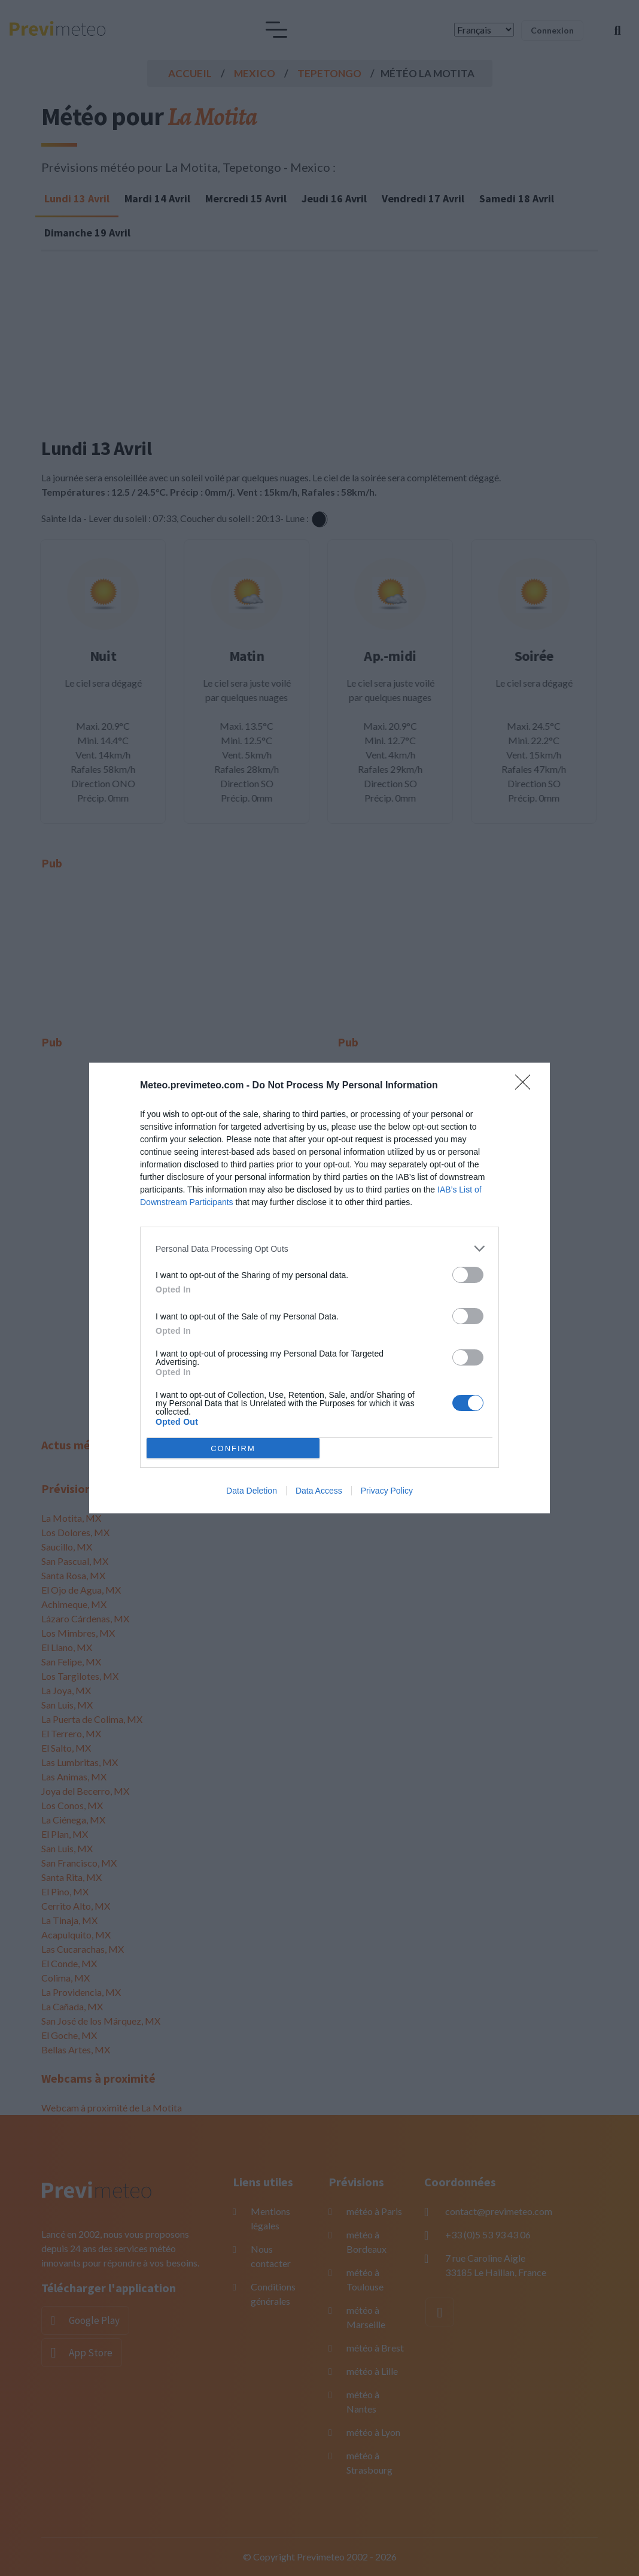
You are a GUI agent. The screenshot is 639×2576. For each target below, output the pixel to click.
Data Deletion (251, 1490)
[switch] (467, 1275)
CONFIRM (233, 1447)
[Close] (526, 1086)
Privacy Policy (387, 1490)
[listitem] (319, 1248)
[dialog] (319, 1288)
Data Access (319, 1490)
